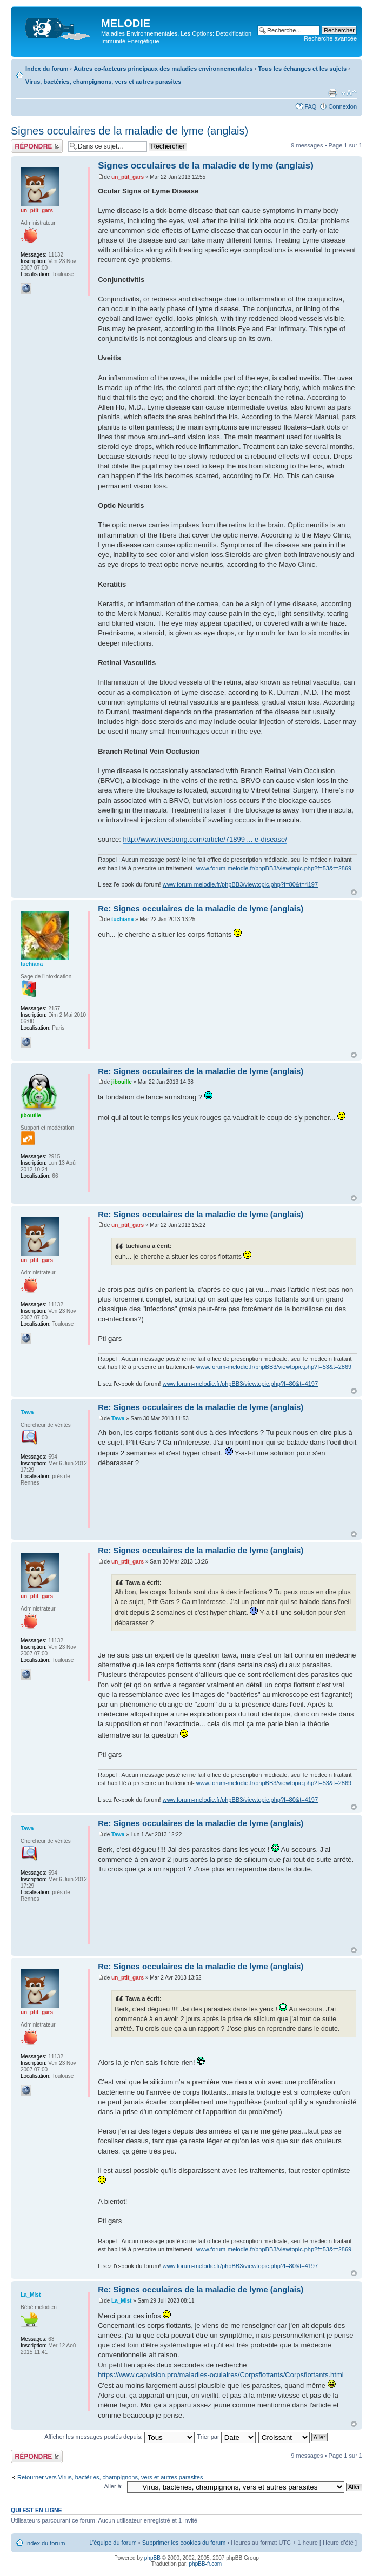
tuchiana (122, 919)
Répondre (37, 146)
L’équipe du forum (112, 2542)
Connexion (342, 106)
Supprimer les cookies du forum (184, 2542)
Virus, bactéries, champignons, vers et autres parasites (103, 81)
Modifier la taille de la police (349, 93)
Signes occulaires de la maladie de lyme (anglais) (129, 131)
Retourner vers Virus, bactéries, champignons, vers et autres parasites (110, 2477)
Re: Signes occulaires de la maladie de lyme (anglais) (200, 908)
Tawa (117, 1418)
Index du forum (46, 68)
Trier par (226, 2436)
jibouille (121, 1082)
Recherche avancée (330, 38)
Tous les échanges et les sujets (302, 68)
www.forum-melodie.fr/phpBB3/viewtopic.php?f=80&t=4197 (240, 884)
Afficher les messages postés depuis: (119, 2436)
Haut (354, 892)
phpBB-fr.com (205, 2564)
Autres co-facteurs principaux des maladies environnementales (163, 68)
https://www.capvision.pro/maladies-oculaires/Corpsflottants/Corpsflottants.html (220, 2375)
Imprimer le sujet (332, 93)
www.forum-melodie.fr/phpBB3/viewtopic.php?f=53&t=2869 (273, 868)
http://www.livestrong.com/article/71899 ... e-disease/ (205, 839)
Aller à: (113, 2486)
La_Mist (121, 2301)
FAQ (310, 106)
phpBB (152, 2558)
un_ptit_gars (127, 177)
